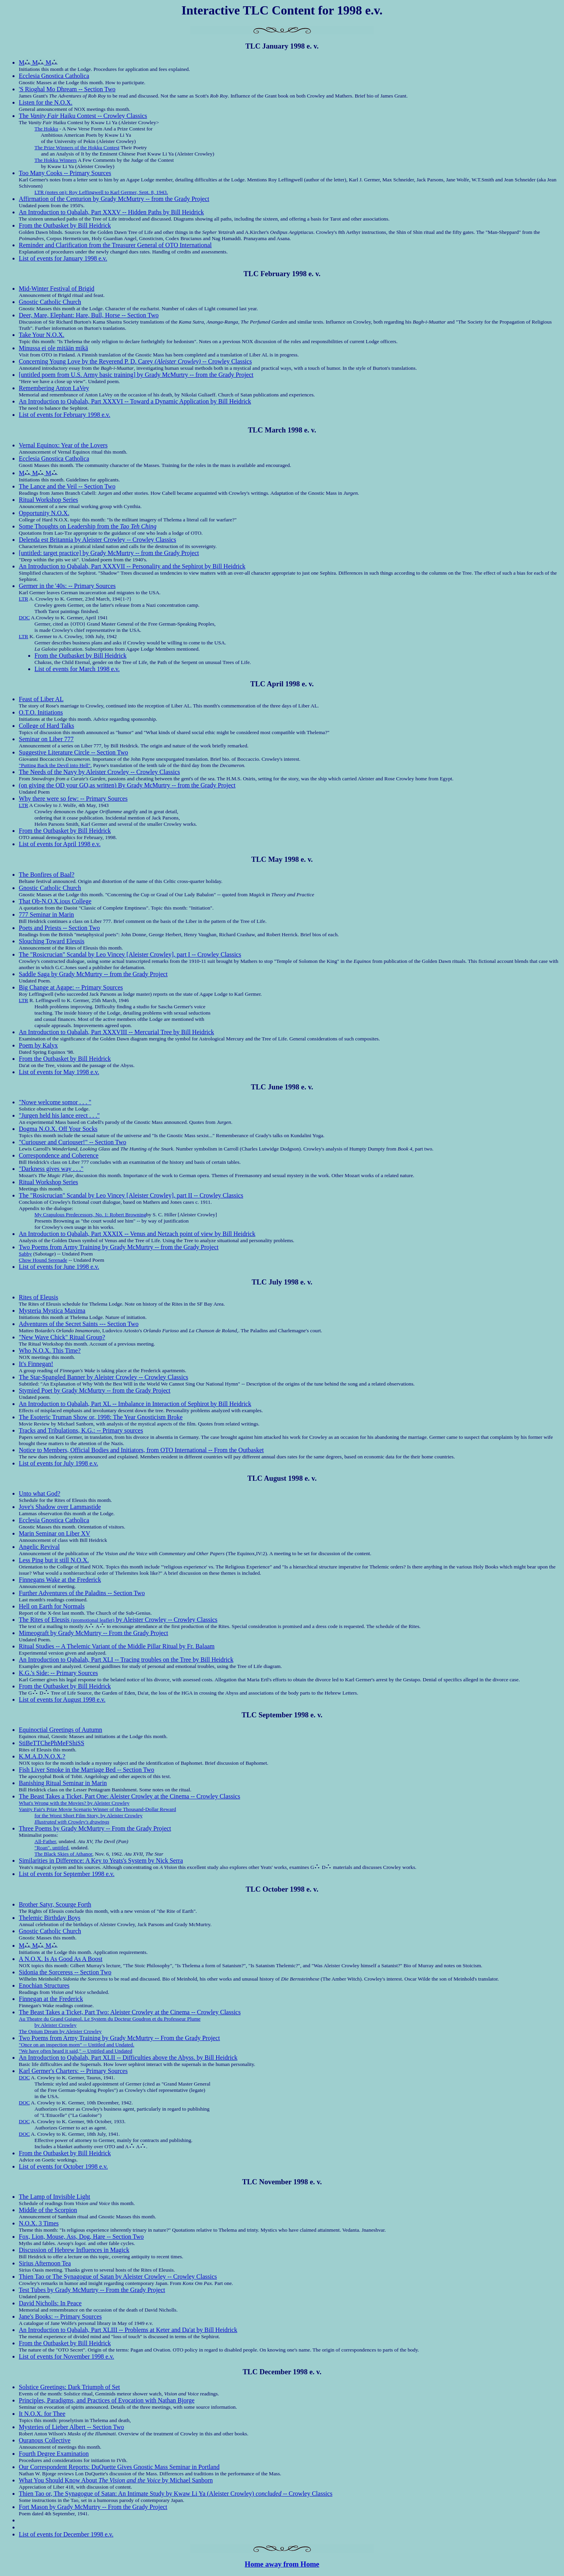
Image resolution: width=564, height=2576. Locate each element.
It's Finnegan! (36, 1363)
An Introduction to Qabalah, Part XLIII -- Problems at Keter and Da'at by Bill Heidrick (128, 2329)
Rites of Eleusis (38, 1297)
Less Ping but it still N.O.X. (54, 1560)
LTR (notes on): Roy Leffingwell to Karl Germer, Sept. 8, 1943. (101, 192)
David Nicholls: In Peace (50, 2303)
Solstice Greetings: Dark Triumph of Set (69, 2387)
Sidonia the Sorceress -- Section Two (65, 1972)
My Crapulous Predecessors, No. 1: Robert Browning (90, 1214)
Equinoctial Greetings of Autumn (60, 1729)
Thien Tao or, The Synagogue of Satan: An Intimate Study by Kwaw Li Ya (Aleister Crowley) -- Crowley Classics (176, 2493)
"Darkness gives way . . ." (51, 1168)
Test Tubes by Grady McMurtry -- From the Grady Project (92, 2290)
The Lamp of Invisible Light (54, 2196)
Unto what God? (39, 1493)
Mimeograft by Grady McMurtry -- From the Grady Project (93, 1633)
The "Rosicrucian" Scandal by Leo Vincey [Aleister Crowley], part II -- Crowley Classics (131, 1195)
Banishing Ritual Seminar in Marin (63, 1783)
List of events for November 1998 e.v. (66, 2356)
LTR (23, 599)
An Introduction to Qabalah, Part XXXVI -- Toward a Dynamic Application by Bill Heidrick (135, 401)
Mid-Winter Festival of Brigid (56, 288)
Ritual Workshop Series (48, 499)
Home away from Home (282, 2564)
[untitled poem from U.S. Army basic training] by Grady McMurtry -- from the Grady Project (136, 374)
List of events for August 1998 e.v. (62, 1699)
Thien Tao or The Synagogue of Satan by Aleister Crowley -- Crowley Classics (118, 2276)
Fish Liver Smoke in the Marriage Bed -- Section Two (86, 1769)
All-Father (45, 1841)
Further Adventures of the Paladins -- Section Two (82, 1593)
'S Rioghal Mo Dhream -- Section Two (67, 89)
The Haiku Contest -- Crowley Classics (83, 115)
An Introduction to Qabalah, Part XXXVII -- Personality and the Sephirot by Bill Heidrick (132, 566)
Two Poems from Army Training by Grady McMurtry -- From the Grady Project (119, 2038)
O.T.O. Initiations (41, 712)
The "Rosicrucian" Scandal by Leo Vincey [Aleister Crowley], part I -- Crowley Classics (130, 954)
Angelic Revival (39, 1546)
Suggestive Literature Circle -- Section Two (73, 752)
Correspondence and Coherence (58, 1155)
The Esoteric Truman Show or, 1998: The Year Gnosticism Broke (101, 1417)
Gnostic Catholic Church (50, 301)
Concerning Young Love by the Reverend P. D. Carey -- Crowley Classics (135, 361)
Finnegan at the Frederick (51, 1998)
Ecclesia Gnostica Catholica (54, 75)
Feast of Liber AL (41, 699)
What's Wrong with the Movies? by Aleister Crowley (74, 1803)
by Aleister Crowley (55, 2025)
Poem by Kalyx (38, 1045)
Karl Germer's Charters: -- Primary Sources (73, 2071)
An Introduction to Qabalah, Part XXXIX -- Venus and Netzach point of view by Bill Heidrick (137, 1233)
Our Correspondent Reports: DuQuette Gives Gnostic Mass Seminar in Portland (119, 2467)
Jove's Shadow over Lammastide (60, 1506)
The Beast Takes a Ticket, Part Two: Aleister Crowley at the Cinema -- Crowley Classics (129, 2012)
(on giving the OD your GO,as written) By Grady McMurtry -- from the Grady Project (127, 785)
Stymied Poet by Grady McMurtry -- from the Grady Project (94, 1390)
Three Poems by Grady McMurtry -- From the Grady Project (95, 1828)
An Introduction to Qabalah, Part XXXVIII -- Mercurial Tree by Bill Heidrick (116, 1032)
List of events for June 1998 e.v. (59, 1266)
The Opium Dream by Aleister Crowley (60, 2031)
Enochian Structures (44, 1985)
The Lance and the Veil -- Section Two (67, 486)
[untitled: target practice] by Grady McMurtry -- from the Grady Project (109, 553)
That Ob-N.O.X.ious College (55, 901)
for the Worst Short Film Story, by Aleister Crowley (88, 1815)
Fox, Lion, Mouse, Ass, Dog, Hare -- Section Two (81, 2236)
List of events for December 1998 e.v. (66, 2534)
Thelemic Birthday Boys (49, 1917)
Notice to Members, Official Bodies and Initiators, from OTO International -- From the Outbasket (141, 1450)
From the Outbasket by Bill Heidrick (65, 225)
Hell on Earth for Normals (52, 1606)
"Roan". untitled (51, 1848)
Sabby (25, 1254)
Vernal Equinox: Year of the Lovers (63, 445)
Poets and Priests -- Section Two (59, 927)
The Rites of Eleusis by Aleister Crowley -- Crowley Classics (118, 1619)
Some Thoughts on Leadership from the (87, 526)
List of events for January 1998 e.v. (63, 258)
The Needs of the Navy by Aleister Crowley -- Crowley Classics (99, 772)
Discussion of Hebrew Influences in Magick (74, 2250)
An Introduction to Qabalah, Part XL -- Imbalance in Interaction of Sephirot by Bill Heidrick (135, 1403)
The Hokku (46, 129)
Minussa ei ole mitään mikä (53, 348)
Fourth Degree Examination (54, 2453)
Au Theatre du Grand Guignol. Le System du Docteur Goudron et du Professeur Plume (110, 2019)
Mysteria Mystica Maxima (52, 1310)
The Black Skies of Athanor (63, 1854)
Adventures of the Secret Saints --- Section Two (79, 1324)
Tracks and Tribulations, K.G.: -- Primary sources (81, 1430)
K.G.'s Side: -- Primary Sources (58, 1673)
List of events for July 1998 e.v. (58, 1463)
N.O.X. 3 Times (39, 2223)
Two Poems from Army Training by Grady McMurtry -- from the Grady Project (119, 1247)
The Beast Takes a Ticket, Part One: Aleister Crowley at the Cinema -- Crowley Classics (129, 1796)
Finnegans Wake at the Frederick (60, 1579)
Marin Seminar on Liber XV (54, 1533)
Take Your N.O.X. (41, 334)
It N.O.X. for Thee (42, 2413)
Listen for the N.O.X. (45, 102)
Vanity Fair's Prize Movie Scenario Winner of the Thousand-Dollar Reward (97, 1809)
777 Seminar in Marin (46, 914)
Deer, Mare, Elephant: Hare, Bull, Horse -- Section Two (89, 315)
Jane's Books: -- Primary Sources (60, 2316)
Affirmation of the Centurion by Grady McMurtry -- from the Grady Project (114, 198)
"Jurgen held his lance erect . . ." (59, 1115)
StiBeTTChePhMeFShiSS (51, 1743)
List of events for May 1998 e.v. (59, 1072)
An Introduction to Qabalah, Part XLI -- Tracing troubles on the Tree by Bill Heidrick (126, 1659)
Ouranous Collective (44, 2440)
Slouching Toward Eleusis (51, 941)
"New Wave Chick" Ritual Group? (62, 1337)
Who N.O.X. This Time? (50, 1350)
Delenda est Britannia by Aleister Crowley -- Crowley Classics (97, 539)
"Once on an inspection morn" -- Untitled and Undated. (76, 2045)
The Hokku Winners (55, 160)
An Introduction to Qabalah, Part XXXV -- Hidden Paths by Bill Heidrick (111, 212)
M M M (38, 62)
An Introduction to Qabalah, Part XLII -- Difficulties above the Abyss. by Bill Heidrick (128, 2057)
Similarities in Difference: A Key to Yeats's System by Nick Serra (101, 1860)
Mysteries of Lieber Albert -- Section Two (71, 2427)
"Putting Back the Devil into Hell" (54, 765)
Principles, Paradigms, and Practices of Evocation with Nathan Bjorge (107, 2400)
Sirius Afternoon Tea (45, 2263)
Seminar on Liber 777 (46, 739)
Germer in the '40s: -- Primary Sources (67, 585)
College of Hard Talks (46, 725)
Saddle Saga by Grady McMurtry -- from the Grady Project (93, 974)
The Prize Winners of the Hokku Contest (76, 147)
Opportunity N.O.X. (44, 513)
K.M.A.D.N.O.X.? (42, 1756)
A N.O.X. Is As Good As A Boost (60, 1959)
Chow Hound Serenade (43, 1260)
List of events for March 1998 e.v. (77, 669)
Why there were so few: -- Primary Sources (73, 798)
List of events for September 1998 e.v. (66, 1873)
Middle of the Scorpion (48, 2210)
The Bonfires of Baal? (46, 874)
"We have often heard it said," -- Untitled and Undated (75, 2051)
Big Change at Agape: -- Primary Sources (71, 987)
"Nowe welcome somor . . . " (55, 1102)
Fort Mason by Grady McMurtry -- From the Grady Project (93, 2507)
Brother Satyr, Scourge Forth (55, 1904)
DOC (24, 617)
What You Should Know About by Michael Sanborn (116, 2480)
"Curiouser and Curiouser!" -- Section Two (72, 1142)
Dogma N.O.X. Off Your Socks (58, 1128)
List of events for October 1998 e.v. (63, 2166)
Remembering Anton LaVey (54, 388)
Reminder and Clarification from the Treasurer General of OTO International (115, 245)
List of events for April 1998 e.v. (60, 844)
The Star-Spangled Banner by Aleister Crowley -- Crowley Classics (103, 1377)
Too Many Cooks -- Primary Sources (65, 173)
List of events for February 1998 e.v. (64, 414)
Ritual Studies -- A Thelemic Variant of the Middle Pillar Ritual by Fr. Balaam (117, 1646)
